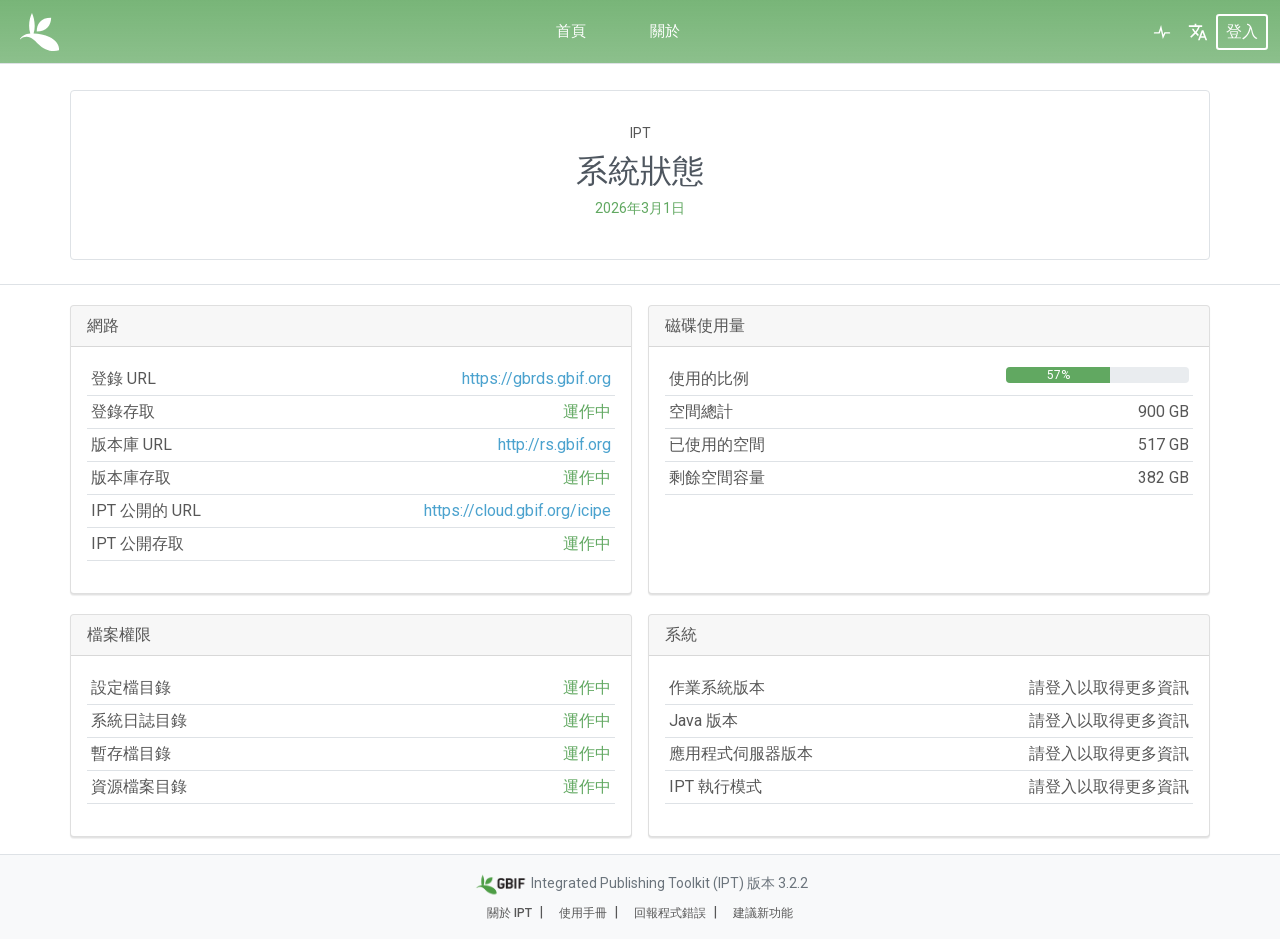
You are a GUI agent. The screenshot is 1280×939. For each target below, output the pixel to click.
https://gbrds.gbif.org (536, 378)
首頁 (570, 31)
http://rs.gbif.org (554, 444)
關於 (666, 31)
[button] (1198, 32)
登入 (1242, 31)
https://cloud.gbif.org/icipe (517, 510)
